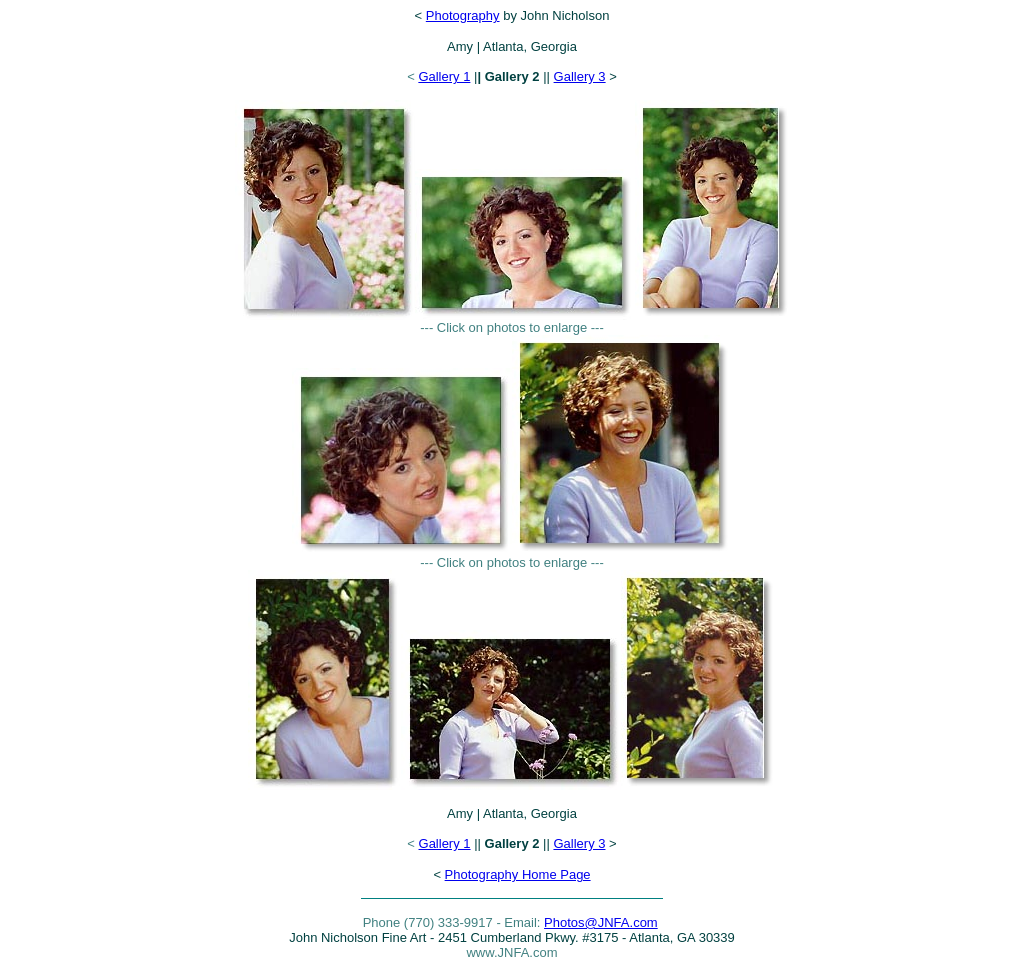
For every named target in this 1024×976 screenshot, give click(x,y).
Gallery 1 (444, 76)
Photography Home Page (518, 874)
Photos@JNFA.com (601, 922)
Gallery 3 (580, 76)
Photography (463, 15)
